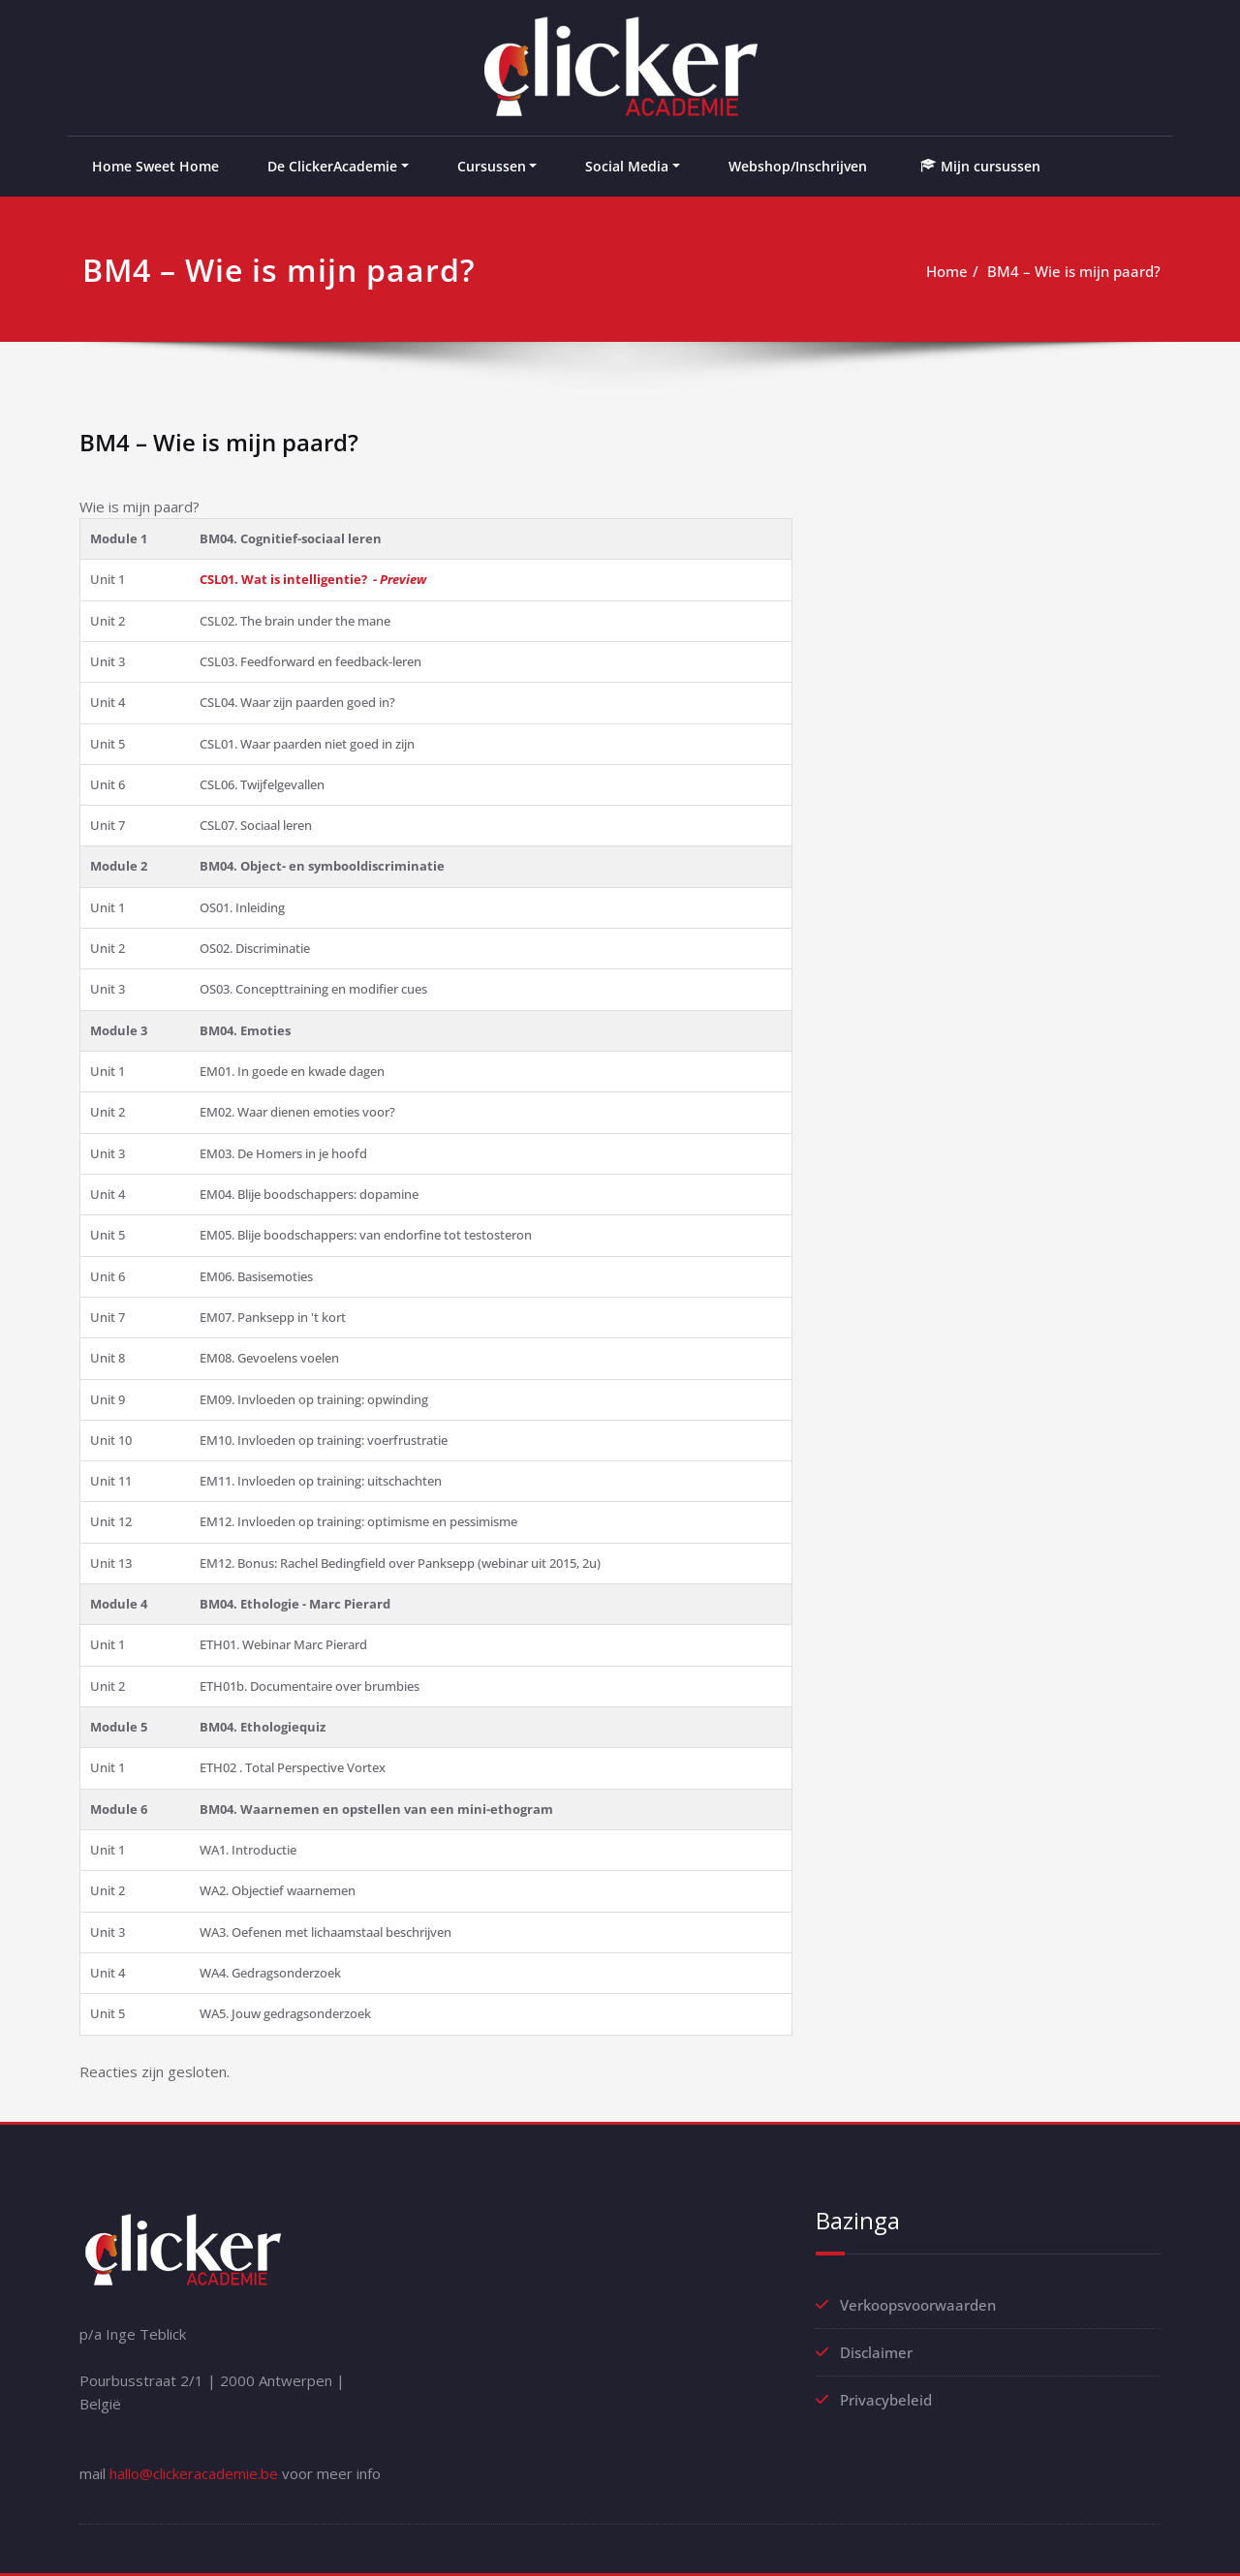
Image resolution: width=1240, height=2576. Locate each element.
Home (947, 271)
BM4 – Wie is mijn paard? (1074, 271)
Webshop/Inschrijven (797, 166)
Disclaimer (876, 2352)
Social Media (626, 166)
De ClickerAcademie (332, 166)
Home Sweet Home (155, 166)
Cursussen (491, 166)
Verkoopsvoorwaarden (918, 2305)
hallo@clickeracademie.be (193, 2473)
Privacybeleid (886, 2399)
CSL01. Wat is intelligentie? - (313, 579)
